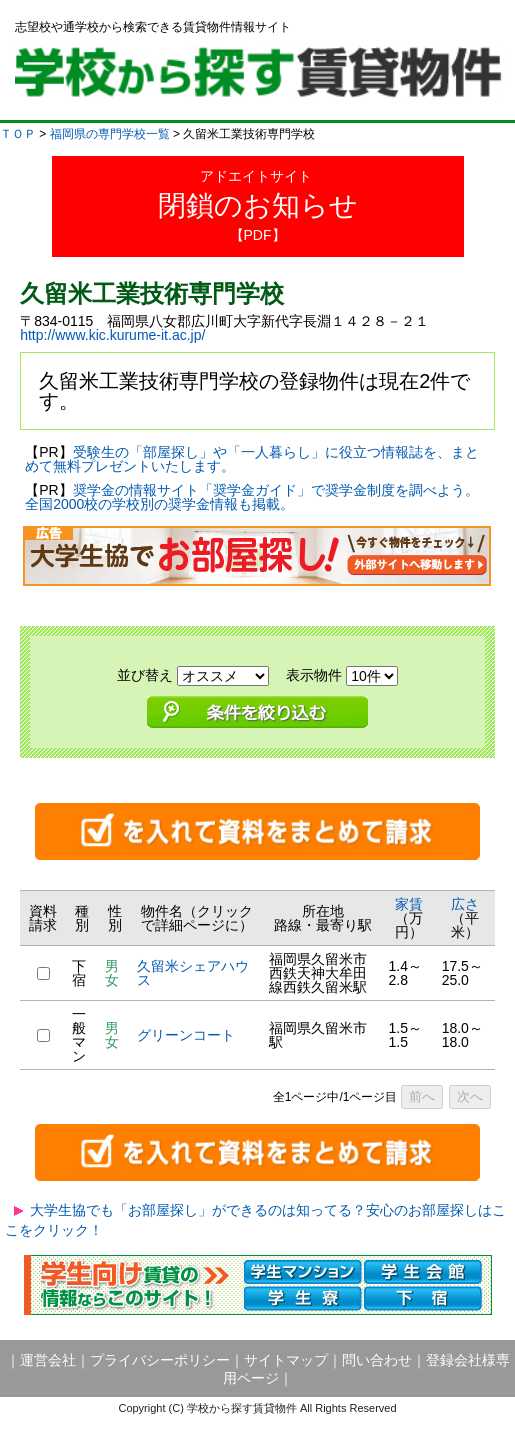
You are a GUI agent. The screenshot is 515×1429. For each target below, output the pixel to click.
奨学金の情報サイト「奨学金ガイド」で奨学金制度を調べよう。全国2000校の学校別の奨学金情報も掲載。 (251, 497)
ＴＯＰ (18, 134)
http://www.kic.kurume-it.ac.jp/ (112, 335)
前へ (422, 1096)
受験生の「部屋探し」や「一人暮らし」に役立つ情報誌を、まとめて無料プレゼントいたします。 (251, 459)
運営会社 (48, 1360)
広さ (465, 904)
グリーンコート (186, 1035)
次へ (470, 1096)
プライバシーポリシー (160, 1360)
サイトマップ (286, 1360)
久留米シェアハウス (193, 973)
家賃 (409, 904)
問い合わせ (377, 1360)
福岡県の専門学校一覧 (110, 134)
